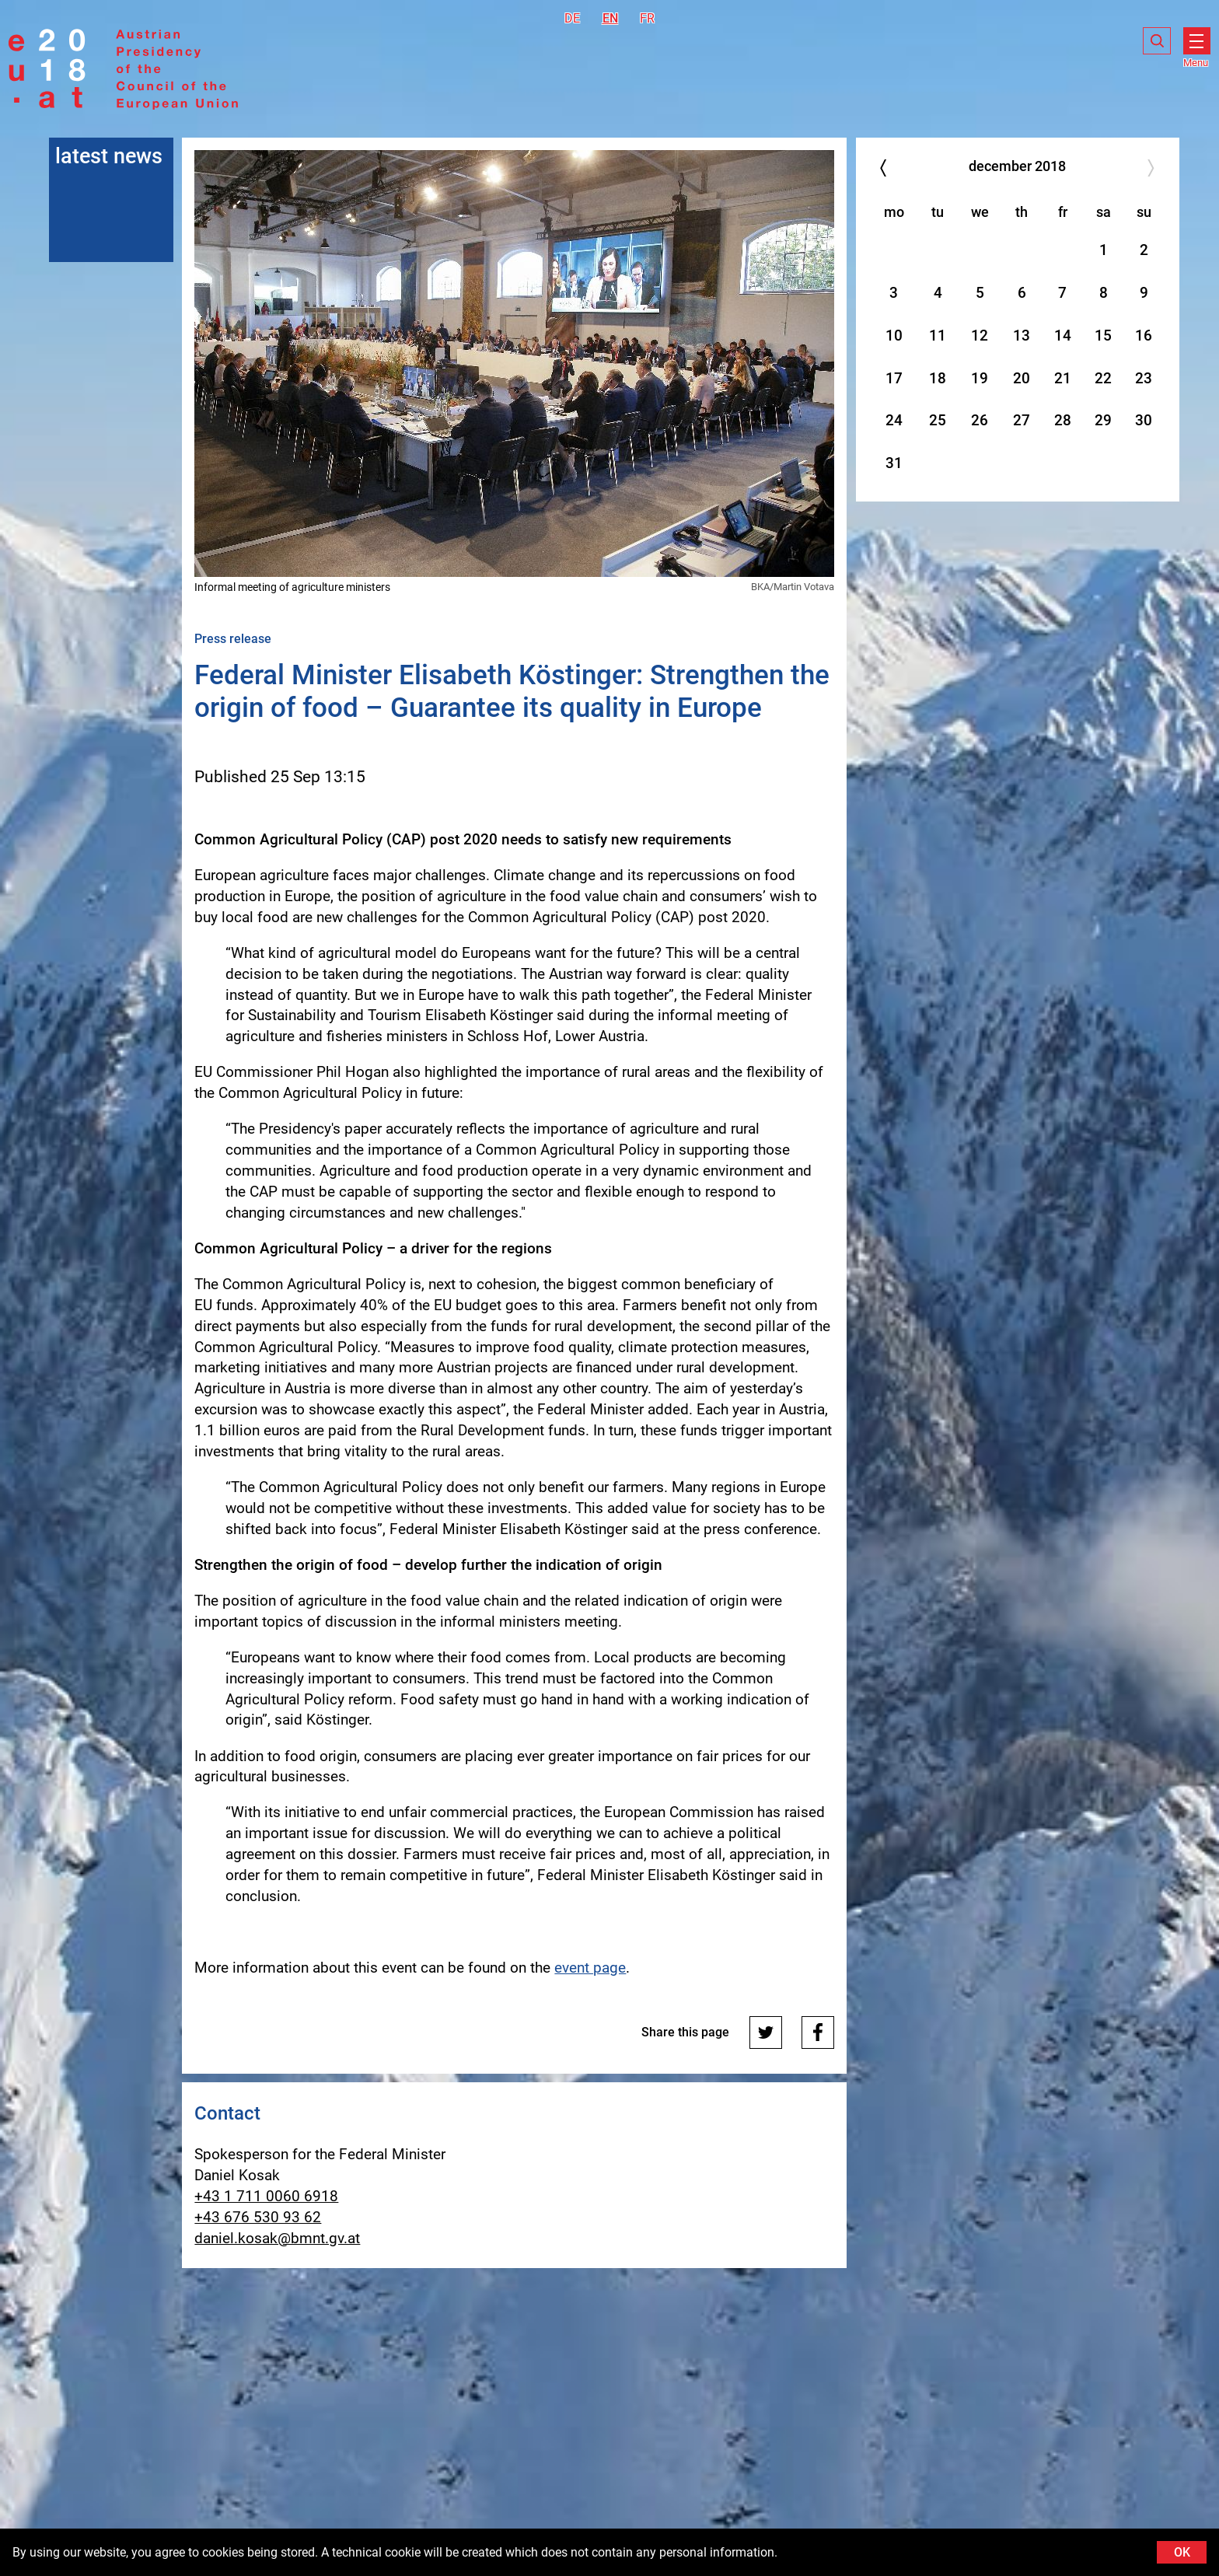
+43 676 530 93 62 (257, 2217)
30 (1143, 420)
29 (1103, 420)
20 (1021, 378)
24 (894, 420)
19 (979, 378)
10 (894, 335)
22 (1103, 378)
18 (937, 378)
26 (979, 420)
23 (1143, 378)
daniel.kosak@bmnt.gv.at (277, 2238)
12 (979, 335)
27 (1021, 420)
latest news (108, 156)
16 (1143, 335)
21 (1062, 378)
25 (937, 420)
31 (894, 463)
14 (1062, 335)
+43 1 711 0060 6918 (266, 2196)
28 (1062, 420)
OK (1182, 2552)
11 (937, 335)
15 (1103, 335)
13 (1021, 335)
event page (590, 1968)
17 (894, 378)
